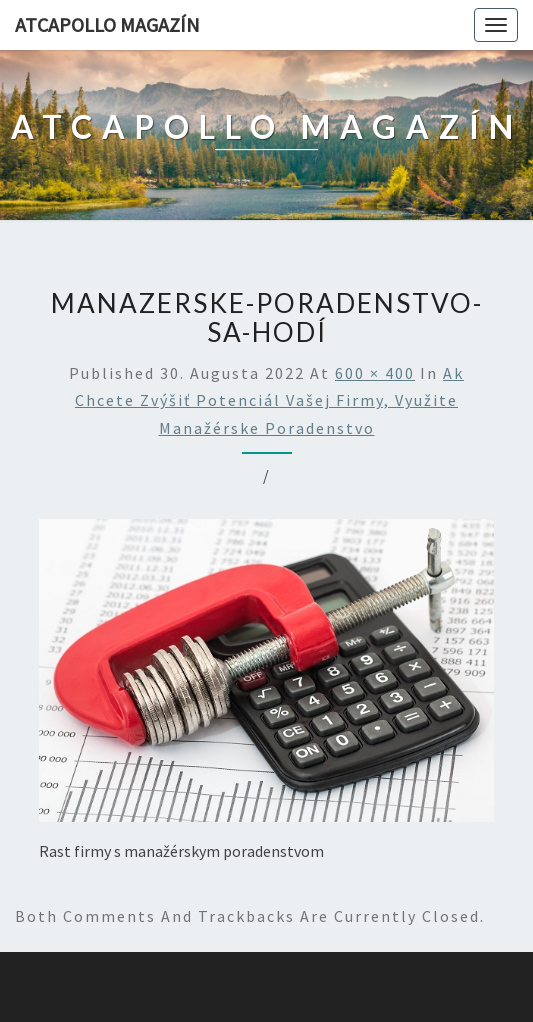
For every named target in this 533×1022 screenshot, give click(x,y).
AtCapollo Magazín (107, 24)
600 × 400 (375, 373)
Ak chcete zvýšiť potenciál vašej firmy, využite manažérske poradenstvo (269, 400)
